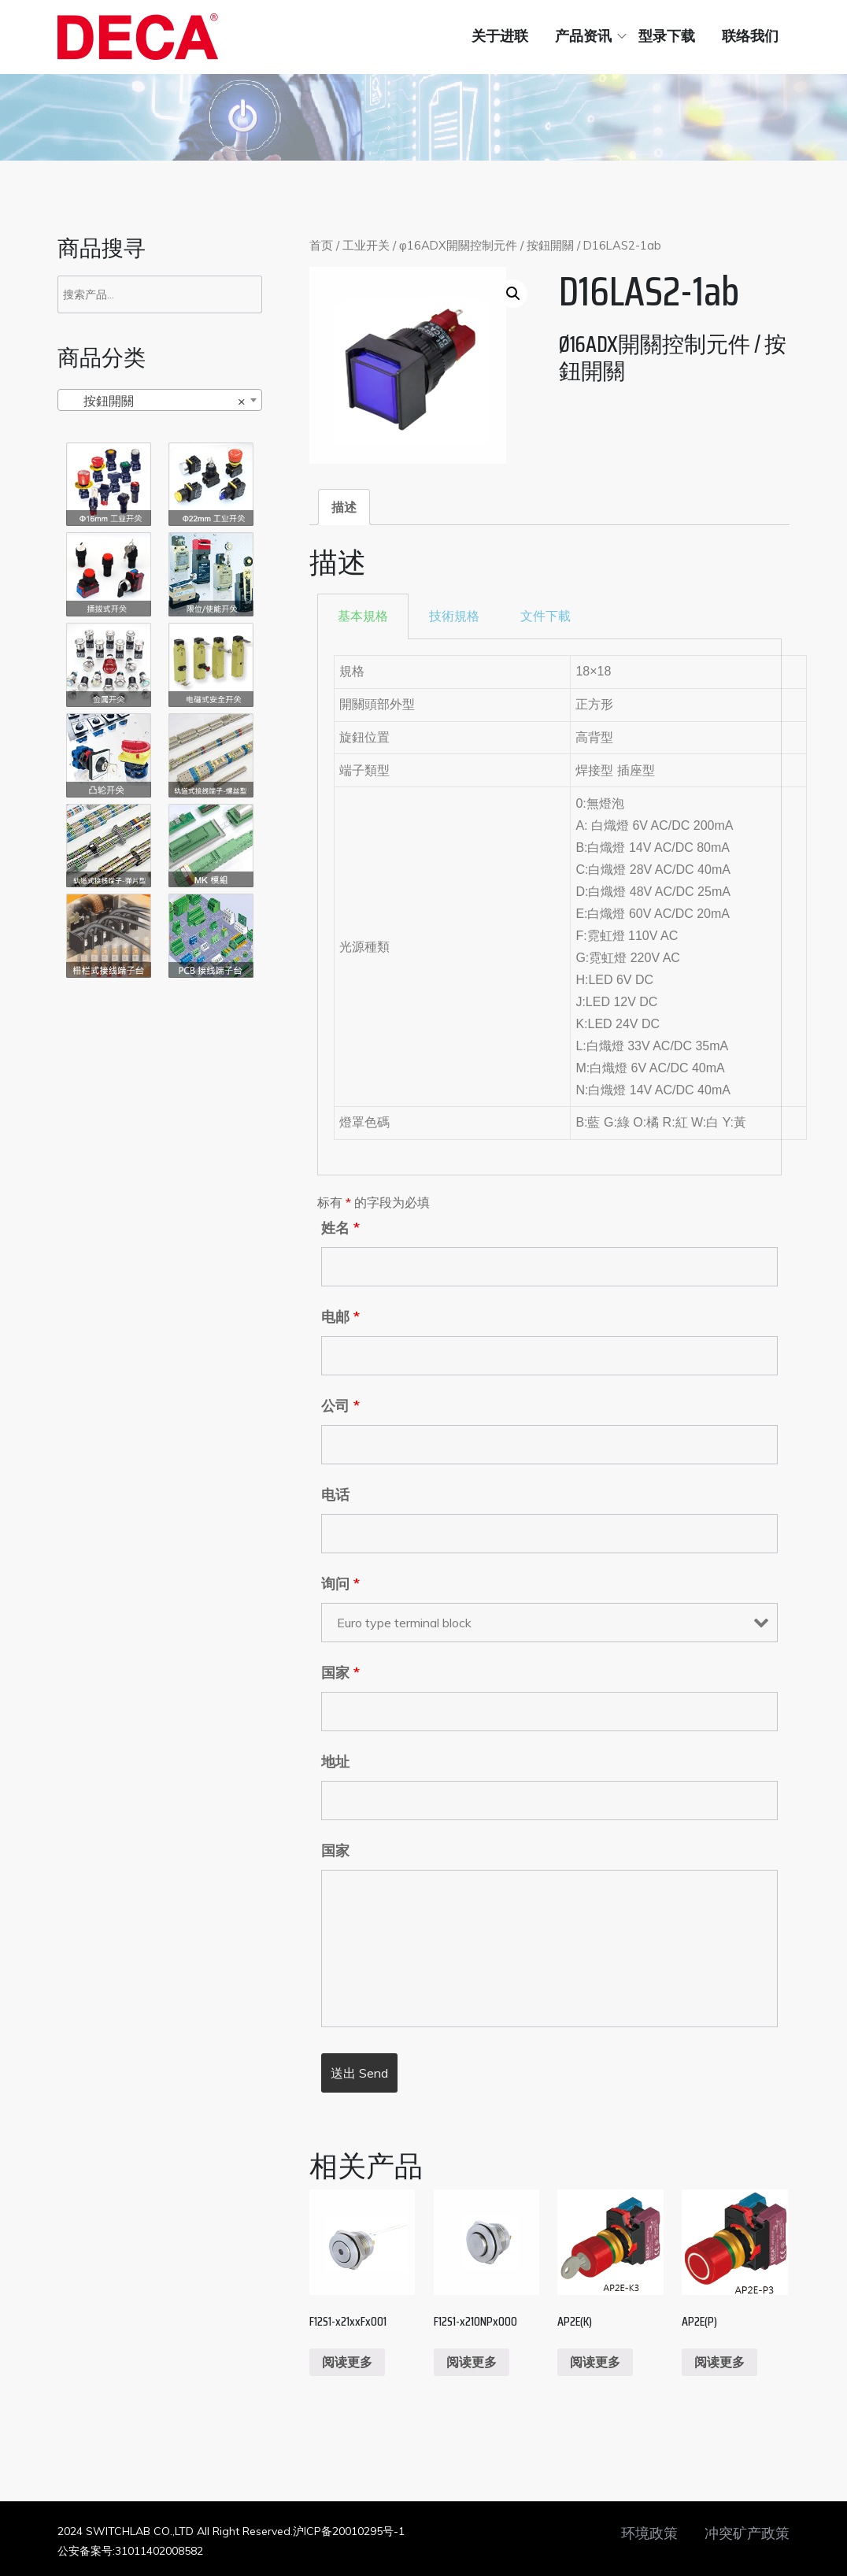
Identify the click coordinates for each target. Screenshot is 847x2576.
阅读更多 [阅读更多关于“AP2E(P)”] (719, 2362)
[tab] (344, 507)
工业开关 (366, 245)
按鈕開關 (550, 245)
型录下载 (666, 36)
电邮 (340, 1317)
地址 (335, 1762)
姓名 (340, 1228)
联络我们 (750, 36)
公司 (340, 1406)
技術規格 (454, 616)
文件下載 (545, 616)
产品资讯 (583, 36)
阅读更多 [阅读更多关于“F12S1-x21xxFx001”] (347, 2362)
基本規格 (363, 616)
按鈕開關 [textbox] (155, 401)
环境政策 (649, 2533)
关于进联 (500, 36)
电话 (335, 1495)
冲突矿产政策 (747, 2533)
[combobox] (159, 400)
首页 (321, 245)
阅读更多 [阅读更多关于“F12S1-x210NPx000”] (471, 2362)
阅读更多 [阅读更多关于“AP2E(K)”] (595, 2362)
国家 (340, 1673)
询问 (340, 1584)
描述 (344, 507)
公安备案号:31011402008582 (130, 2551)
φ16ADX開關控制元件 (458, 245)
